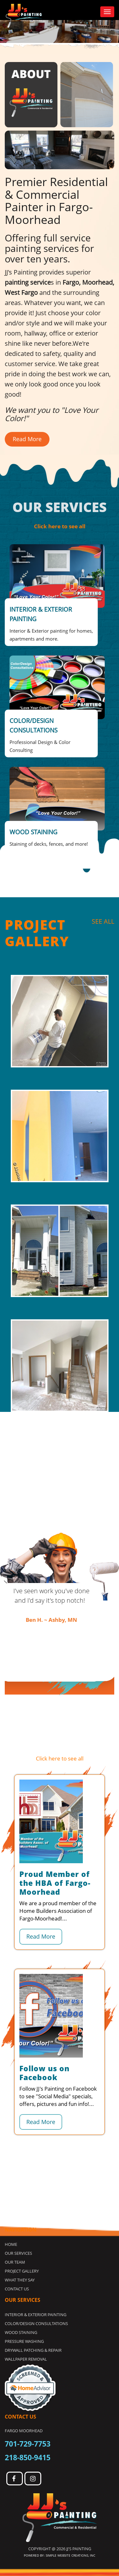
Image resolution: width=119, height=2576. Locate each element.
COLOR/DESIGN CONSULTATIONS (36, 2323)
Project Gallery (22, 2271)
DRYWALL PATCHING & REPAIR (33, 2350)
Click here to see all (59, 526)
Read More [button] (27, 439)
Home (11, 2244)
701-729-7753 (27, 2444)
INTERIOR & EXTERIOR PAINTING (35, 2314)
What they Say (20, 2280)
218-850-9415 (27, 2457)
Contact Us (17, 2289)
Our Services (18, 2253)
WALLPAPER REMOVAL (26, 2359)
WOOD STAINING (21, 2332)
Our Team (15, 2262)
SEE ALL (103, 921)
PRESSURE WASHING (24, 2341)
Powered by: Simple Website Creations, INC (59, 2555)
